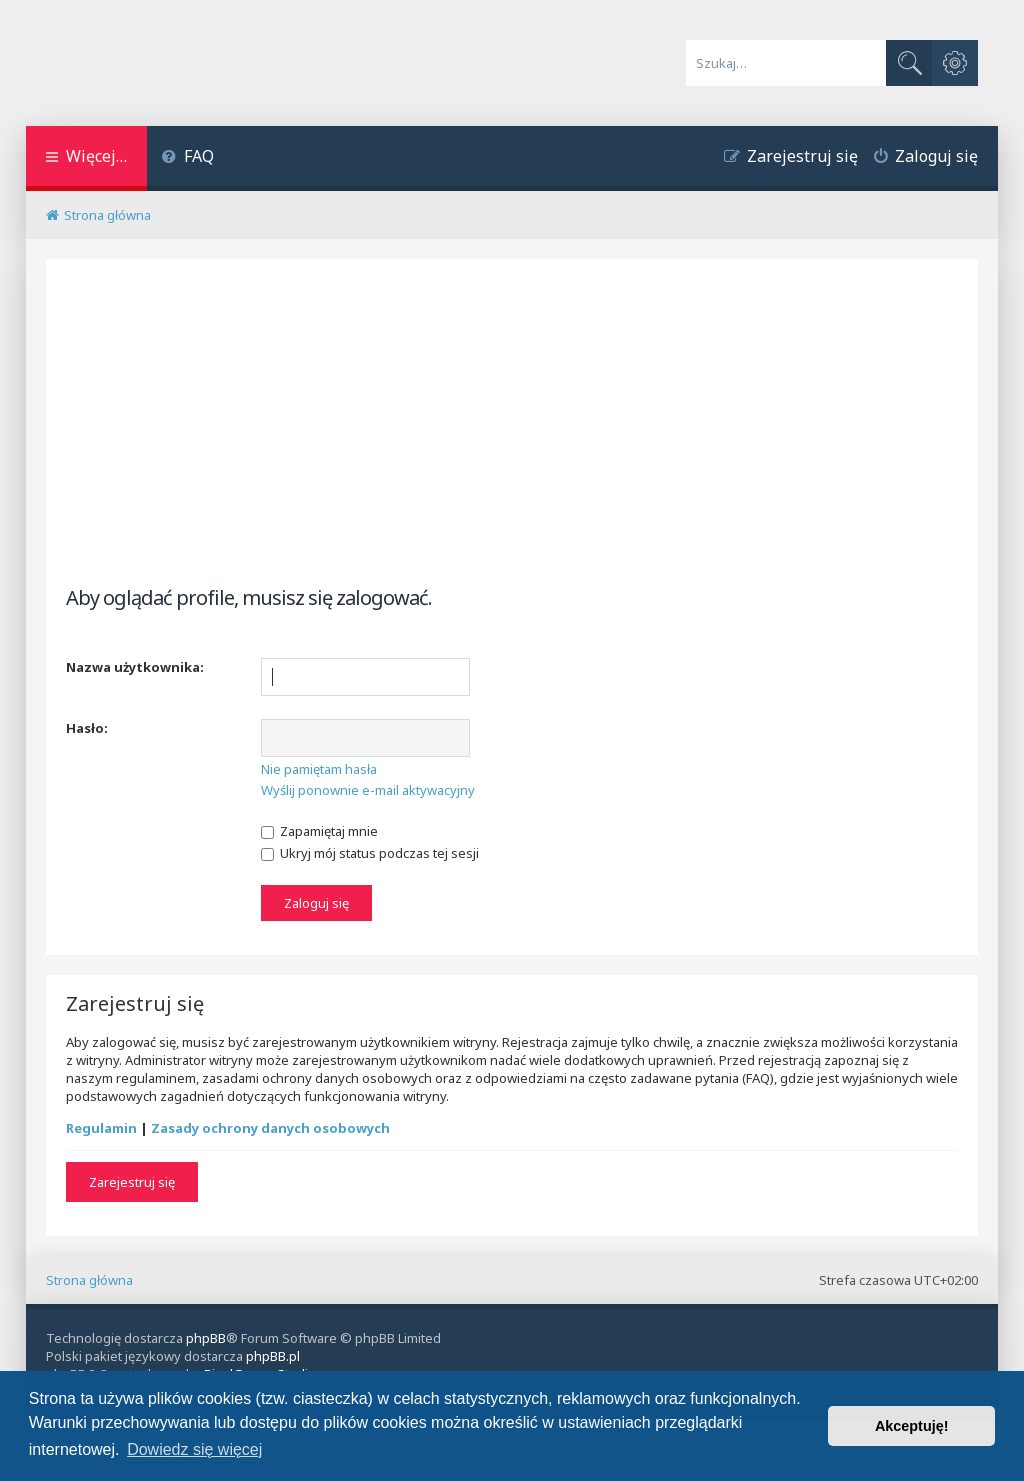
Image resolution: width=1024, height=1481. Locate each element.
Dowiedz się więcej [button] (194, 1449)
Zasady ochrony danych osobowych (270, 1128)
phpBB (206, 1338)
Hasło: (87, 728)
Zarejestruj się (132, 1182)
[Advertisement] (512, 439)
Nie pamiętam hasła (319, 769)
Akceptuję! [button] (912, 1426)
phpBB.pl (273, 1356)
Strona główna (89, 1280)
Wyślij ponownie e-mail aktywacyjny (368, 790)
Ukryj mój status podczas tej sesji (370, 853)
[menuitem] (188, 158)
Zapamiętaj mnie (319, 831)
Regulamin (101, 1128)
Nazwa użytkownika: (135, 667)
